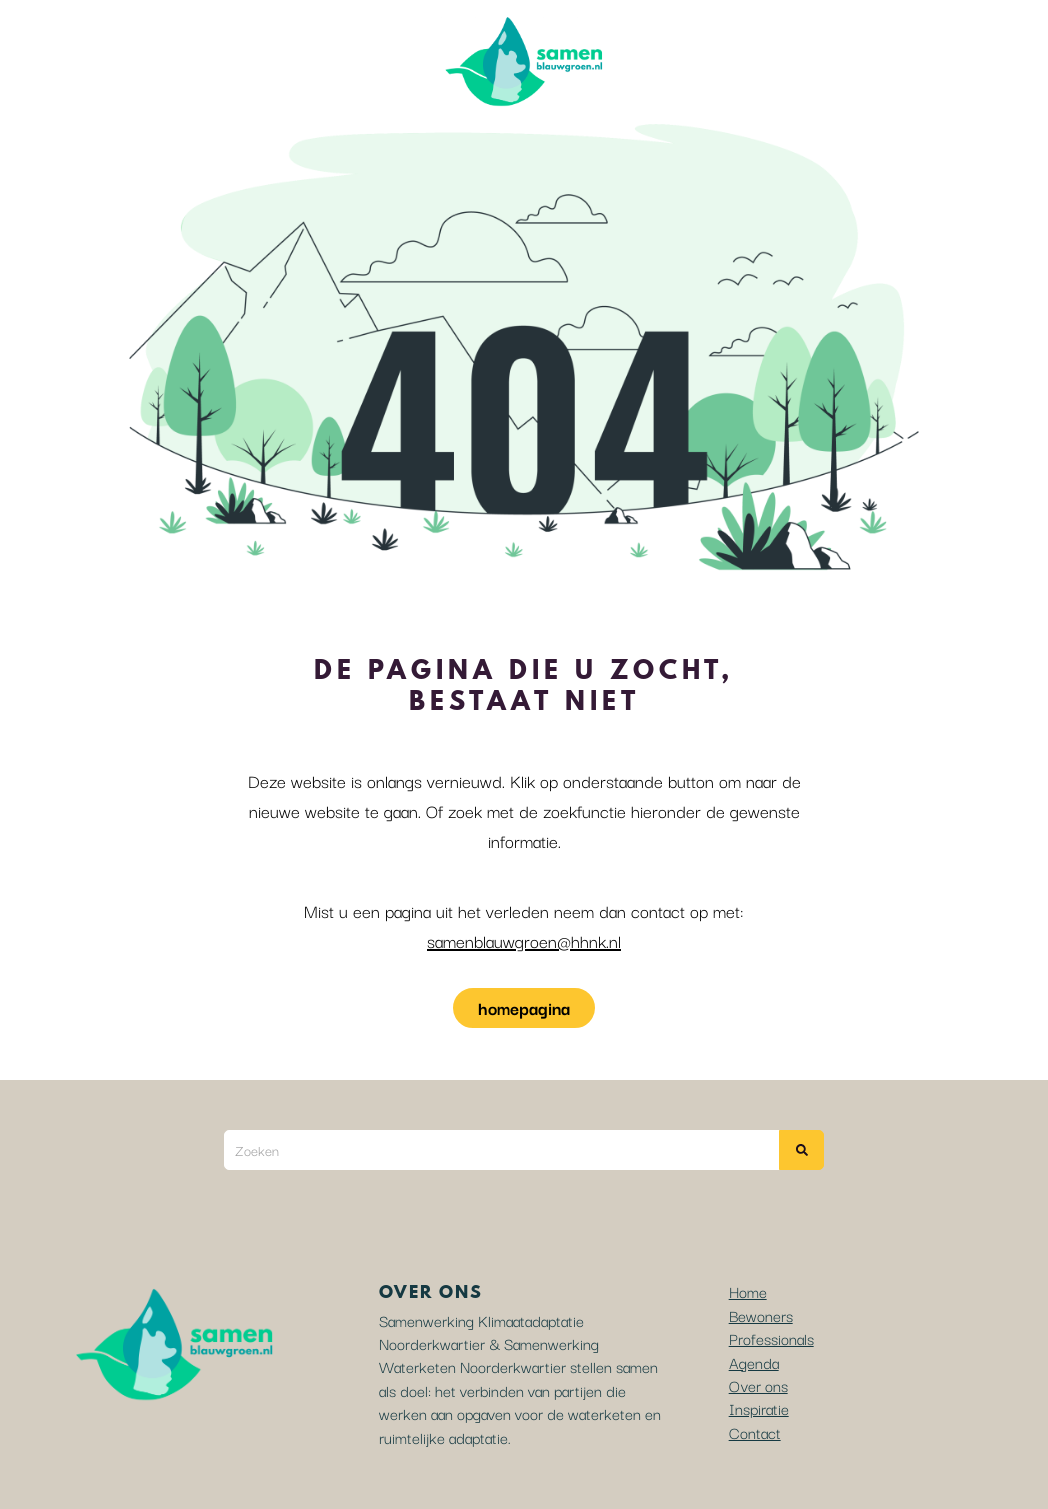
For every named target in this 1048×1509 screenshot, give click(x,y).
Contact (755, 1432)
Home (748, 1291)
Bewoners (761, 1315)
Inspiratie (759, 1408)
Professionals (771, 1338)
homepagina (524, 1007)
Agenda (754, 1362)
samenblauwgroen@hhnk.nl (524, 940)
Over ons (758, 1385)
